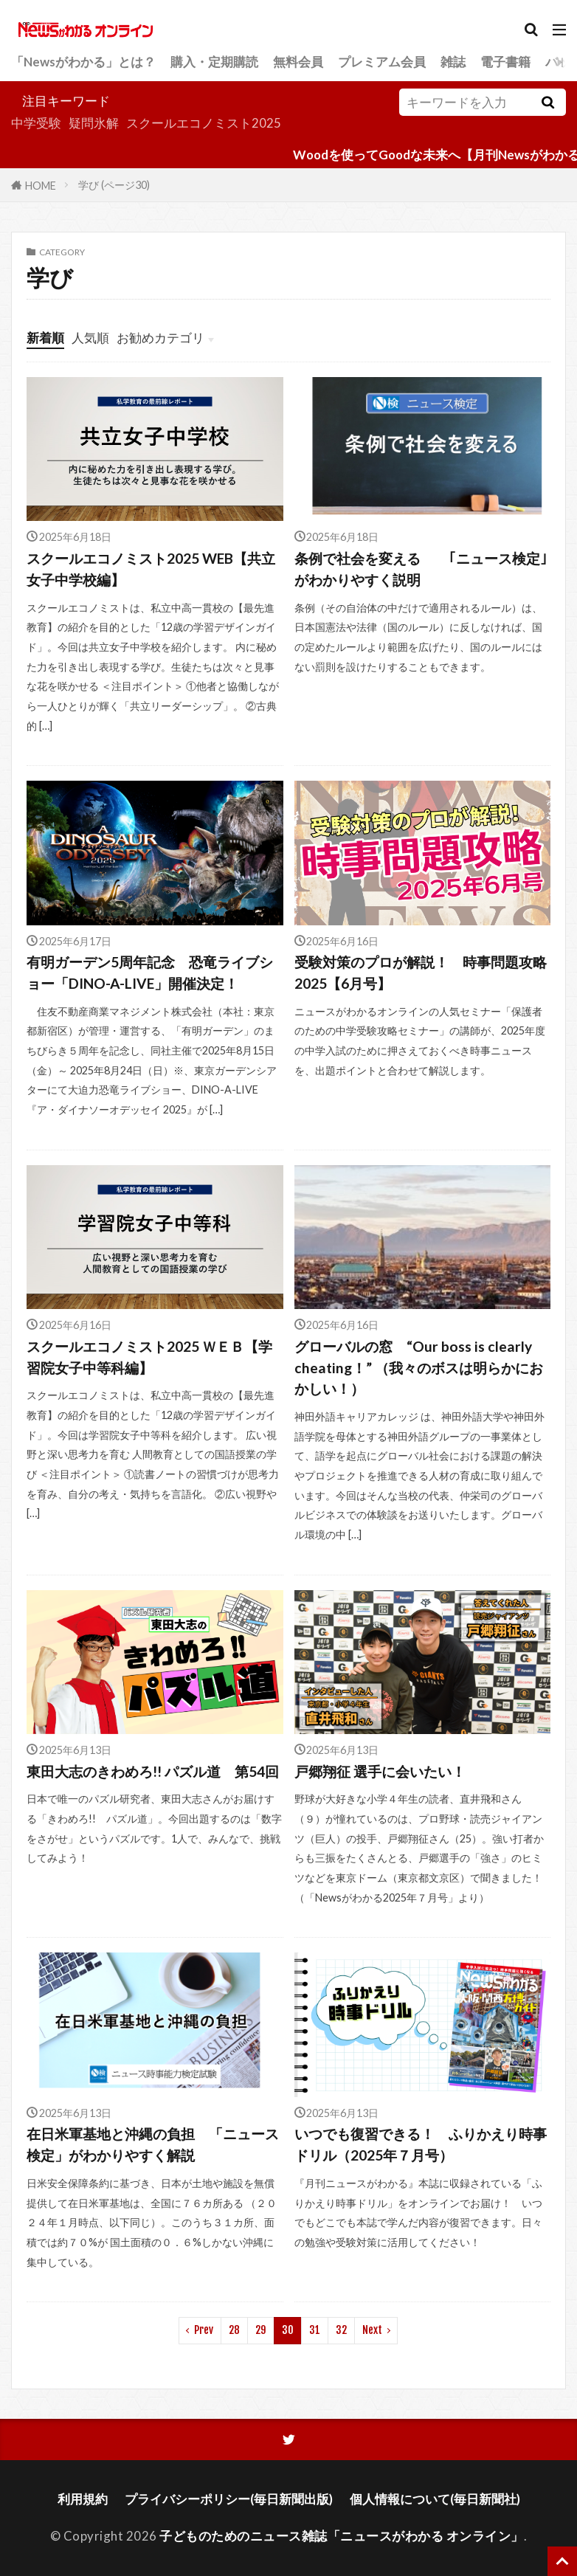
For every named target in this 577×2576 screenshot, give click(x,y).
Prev (203, 2330)
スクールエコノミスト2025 (203, 123)
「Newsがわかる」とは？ (83, 61)
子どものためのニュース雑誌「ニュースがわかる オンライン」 (341, 2536)
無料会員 (298, 61)
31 (314, 2330)
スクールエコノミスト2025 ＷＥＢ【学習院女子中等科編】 (149, 1357)
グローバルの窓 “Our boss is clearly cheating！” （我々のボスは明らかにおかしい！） (418, 1368)
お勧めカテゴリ (160, 337)
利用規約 (83, 2499)
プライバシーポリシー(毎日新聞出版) (229, 2499)
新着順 (45, 337)
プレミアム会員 (382, 61)
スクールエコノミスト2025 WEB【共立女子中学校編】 (151, 569)
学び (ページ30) (114, 185)
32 (341, 2330)
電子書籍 (505, 61)
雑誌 (453, 61)
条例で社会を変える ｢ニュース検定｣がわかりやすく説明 (420, 569)
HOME (40, 184)
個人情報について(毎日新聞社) (435, 2499)
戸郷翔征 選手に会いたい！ (380, 1771)
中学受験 (36, 123)
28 (234, 2330)
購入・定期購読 (214, 61)
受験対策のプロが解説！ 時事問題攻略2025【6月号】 (420, 972)
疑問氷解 (94, 123)
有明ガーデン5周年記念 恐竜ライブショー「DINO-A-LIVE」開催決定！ (150, 972)
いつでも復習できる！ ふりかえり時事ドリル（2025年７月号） (420, 2144)
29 (260, 2330)
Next (372, 2330)
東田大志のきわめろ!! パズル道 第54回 (153, 1771)
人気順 (90, 337)
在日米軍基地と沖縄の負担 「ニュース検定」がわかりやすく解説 (153, 2144)
